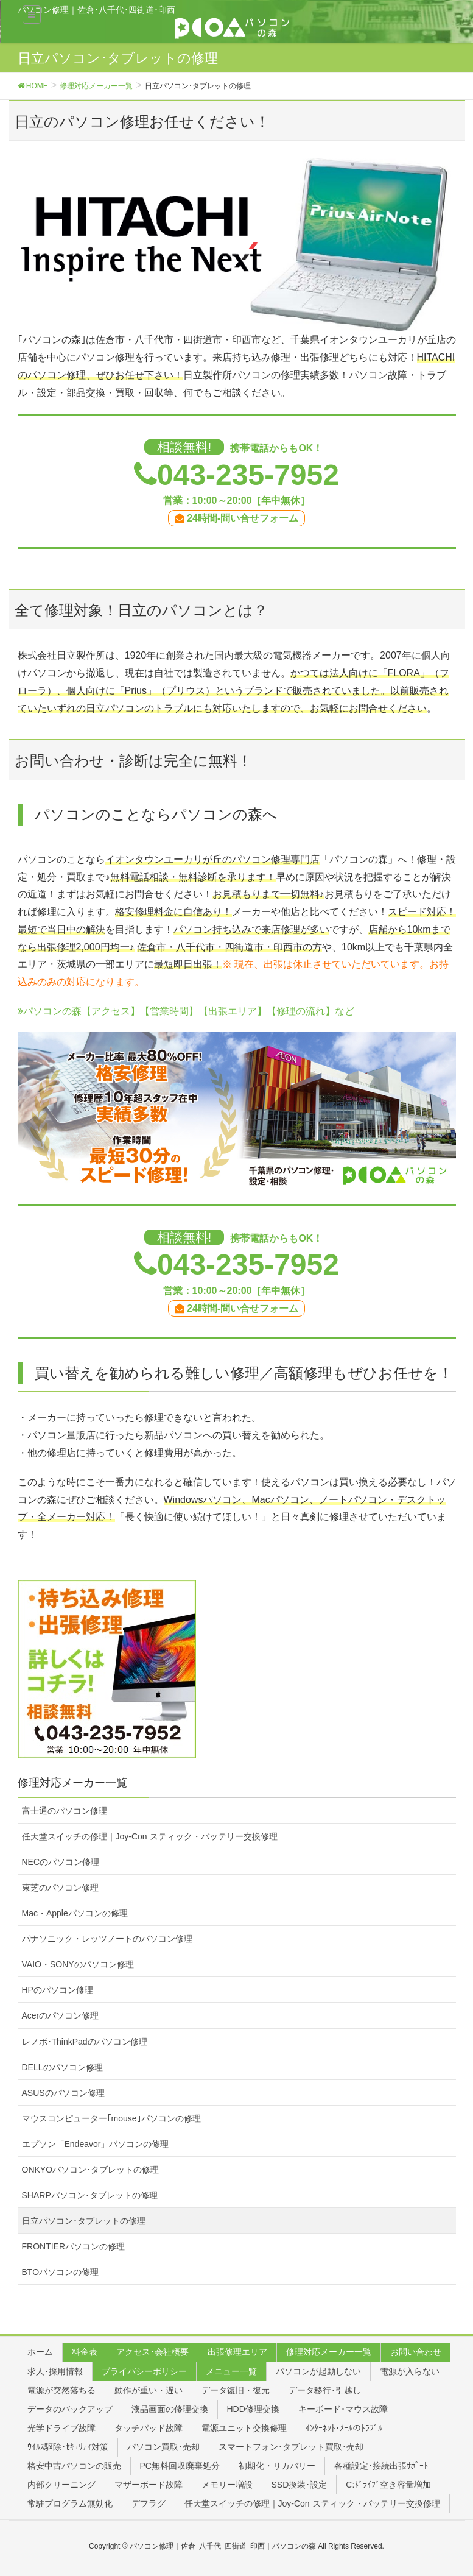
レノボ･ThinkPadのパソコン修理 (84, 2042)
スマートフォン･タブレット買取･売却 (291, 2447)
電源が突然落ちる (61, 2390)
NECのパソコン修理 (61, 1862)
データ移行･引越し (325, 2390)
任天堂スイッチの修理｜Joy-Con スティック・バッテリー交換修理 (150, 1836)
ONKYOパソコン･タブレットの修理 (90, 2169)
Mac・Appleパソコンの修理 (75, 1913)
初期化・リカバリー (277, 2466)
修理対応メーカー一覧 (328, 2352)
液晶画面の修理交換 (169, 2409)
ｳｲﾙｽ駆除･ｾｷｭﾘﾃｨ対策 (67, 2447)
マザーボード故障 (148, 2484)
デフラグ (148, 2503)
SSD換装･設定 (300, 2484)
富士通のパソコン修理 (64, 1811)
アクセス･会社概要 (152, 2352)
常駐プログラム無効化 (70, 2503)
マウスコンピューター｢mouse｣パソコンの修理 (111, 2118)
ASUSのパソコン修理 (63, 2093)
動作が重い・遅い (148, 2390)
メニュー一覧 (231, 2371)
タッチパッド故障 (148, 2428)
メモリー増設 (227, 2484)
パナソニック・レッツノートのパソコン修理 (107, 1939)
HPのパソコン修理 (57, 1990)
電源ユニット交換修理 (244, 2428)
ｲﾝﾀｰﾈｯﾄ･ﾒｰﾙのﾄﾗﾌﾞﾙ (344, 2428)
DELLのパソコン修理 (62, 2067)
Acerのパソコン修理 (60, 2015)
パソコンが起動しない (318, 2371)
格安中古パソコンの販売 (74, 2466)
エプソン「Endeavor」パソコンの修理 (95, 2144)
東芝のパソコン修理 (60, 1887)
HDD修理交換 (253, 2409)
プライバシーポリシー (144, 2371)
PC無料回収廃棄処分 (180, 2466)
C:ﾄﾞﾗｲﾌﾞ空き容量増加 (388, 2484)
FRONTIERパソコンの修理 (73, 2246)
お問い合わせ (415, 2352)
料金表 (84, 2352)
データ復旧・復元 (235, 2390)
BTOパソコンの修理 (60, 2272)
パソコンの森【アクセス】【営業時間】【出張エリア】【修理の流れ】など (186, 1011)
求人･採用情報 (55, 2371)
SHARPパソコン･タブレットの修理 (90, 2195)
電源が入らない (410, 2371)
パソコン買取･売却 (163, 2447)
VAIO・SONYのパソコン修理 (78, 1964)
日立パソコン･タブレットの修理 (83, 2221)
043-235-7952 (248, 475)
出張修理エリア (237, 2352)
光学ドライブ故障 (61, 2428)
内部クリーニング (61, 2484)
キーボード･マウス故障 (343, 2409)
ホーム (40, 2352)
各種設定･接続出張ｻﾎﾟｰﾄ (381, 2466)
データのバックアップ (70, 2409)
